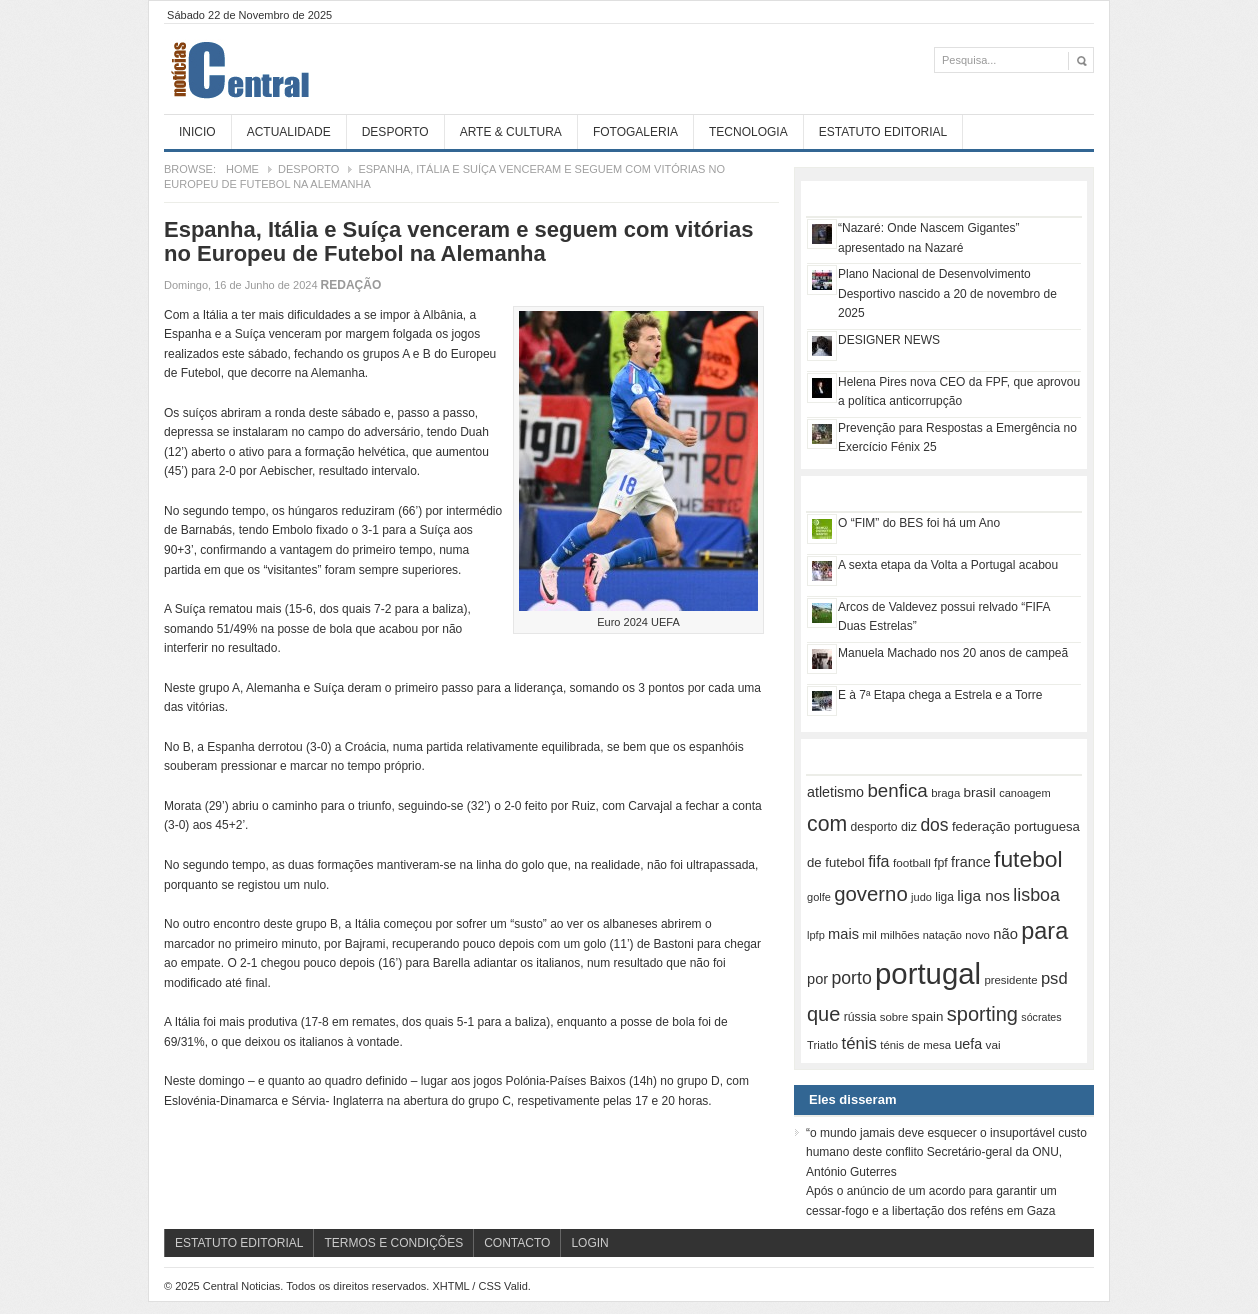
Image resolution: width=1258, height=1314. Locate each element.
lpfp (816, 935)
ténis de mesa (915, 1045)
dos (934, 825)
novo (977, 935)
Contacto (517, 1243)
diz (909, 827)
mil (869, 935)
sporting (982, 1014)
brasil (980, 792)
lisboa (1036, 895)
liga (944, 897)
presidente (1010, 980)
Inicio (197, 132)
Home (242, 169)
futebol (1028, 859)
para (1044, 931)
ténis (859, 1043)
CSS (489, 1286)
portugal (928, 973)
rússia (860, 1017)
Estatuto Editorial (883, 132)
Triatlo (822, 1045)
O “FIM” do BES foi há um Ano (919, 523)
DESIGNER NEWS (889, 340)
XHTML (450, 1286)
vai (993, 1044)
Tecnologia (748, 132)
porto (851, 978)
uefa (968, 1044)
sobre (894, 1017)
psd (1054, 978)
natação (942, 935)
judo (921, 897)
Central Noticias (314, 69)
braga (945, 793)
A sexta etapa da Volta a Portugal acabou (948, 565)
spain (928, 1016)
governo (871, 894)
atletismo (835, 792)
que (823, 1014)
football (912, 862)
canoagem (1024, 793)
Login (589, 1243)
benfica (897, 790)
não (1005, 934)
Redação (351, 285)
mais (843, 934)
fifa (878, 861)
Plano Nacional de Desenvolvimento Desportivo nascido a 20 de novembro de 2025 (947, 293)
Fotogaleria (635, 132)
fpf (941, 863)
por (817, 979)
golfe (819, 897)
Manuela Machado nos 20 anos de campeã (953, 653)
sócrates (1041, 1017)
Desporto (395, 132)
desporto (874, 827)
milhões (899, 935)
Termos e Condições (393, 1243)
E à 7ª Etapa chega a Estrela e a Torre (940, 695)
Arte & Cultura (511, 132)
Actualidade (289, 132)
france (971, 862)
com (827, 824)
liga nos (983, 895)
